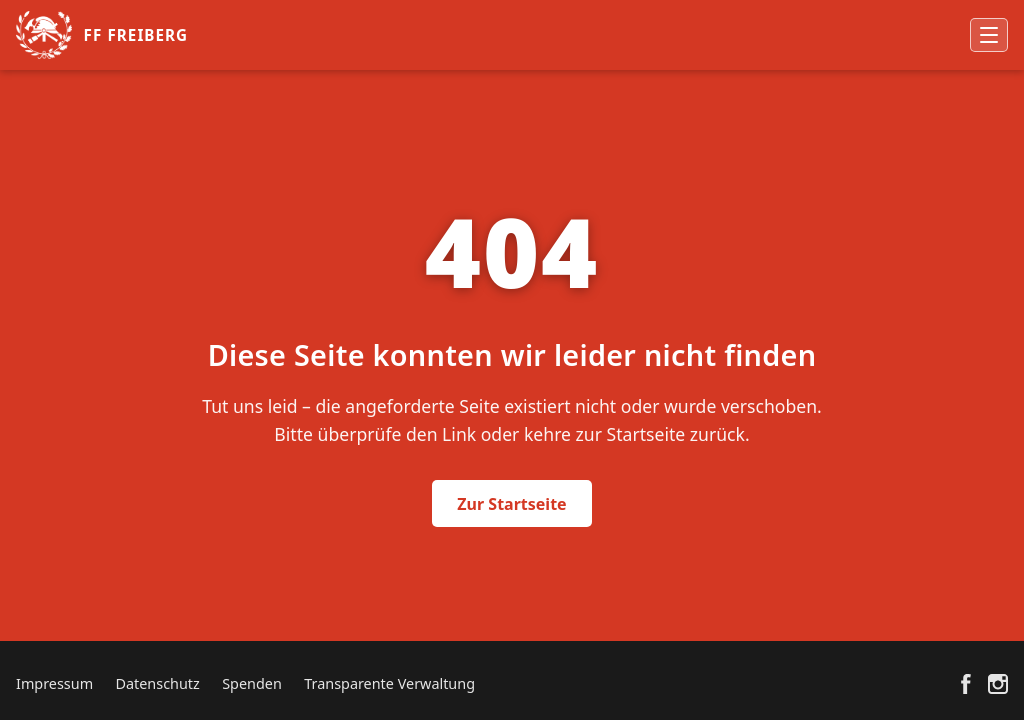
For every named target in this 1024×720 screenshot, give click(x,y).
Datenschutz (157, 683)
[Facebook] (966, 684)
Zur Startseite (511, 504)
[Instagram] (998, 684)
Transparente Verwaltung (389, 683)
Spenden (252, 683)
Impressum (54, 683)
